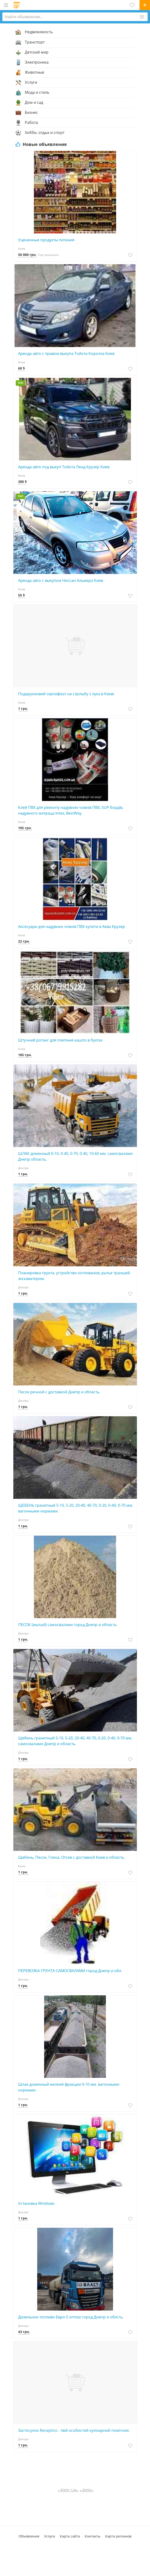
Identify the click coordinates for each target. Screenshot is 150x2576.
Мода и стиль (37, 92)
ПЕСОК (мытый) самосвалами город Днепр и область (67, 1624)
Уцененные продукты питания (46, 240)
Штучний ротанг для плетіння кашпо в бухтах (60, 1040)
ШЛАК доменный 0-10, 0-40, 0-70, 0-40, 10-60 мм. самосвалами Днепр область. (75, 1156)
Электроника (37, 62)
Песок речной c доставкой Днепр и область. (59, 1392)
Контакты (92, 2536)
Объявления (29, 2536)
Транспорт (35, 42)
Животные (34, 72)
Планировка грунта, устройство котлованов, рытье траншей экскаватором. (74, 1275)
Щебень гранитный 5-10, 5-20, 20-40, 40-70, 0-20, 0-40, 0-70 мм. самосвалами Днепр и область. (75, 1740)
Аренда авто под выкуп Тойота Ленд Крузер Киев (63, 466)
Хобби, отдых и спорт (44, 133)
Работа (31, 123)
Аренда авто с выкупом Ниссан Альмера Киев (60, 580)
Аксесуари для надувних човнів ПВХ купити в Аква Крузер (71, 926)
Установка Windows (36, 2203)
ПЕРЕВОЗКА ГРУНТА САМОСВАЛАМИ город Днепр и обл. (70, 1970)
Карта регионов (118, 2536)
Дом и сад (34, 102)
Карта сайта (70, 2536)
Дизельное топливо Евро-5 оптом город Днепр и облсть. (71, 2317)
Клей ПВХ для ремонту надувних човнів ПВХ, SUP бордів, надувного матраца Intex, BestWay (70, 810)
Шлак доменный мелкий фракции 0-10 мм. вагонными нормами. (68, 2087)
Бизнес (31, 112)
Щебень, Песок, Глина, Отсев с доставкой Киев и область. (71, 1857)
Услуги (31, 82)
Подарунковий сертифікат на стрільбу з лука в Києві (66, 693)
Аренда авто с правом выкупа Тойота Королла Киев (66, 353)
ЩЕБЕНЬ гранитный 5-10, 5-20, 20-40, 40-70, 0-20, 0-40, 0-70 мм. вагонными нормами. (75, 1508)
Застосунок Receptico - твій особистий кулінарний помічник (73, 2430)
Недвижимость (39, 32)
